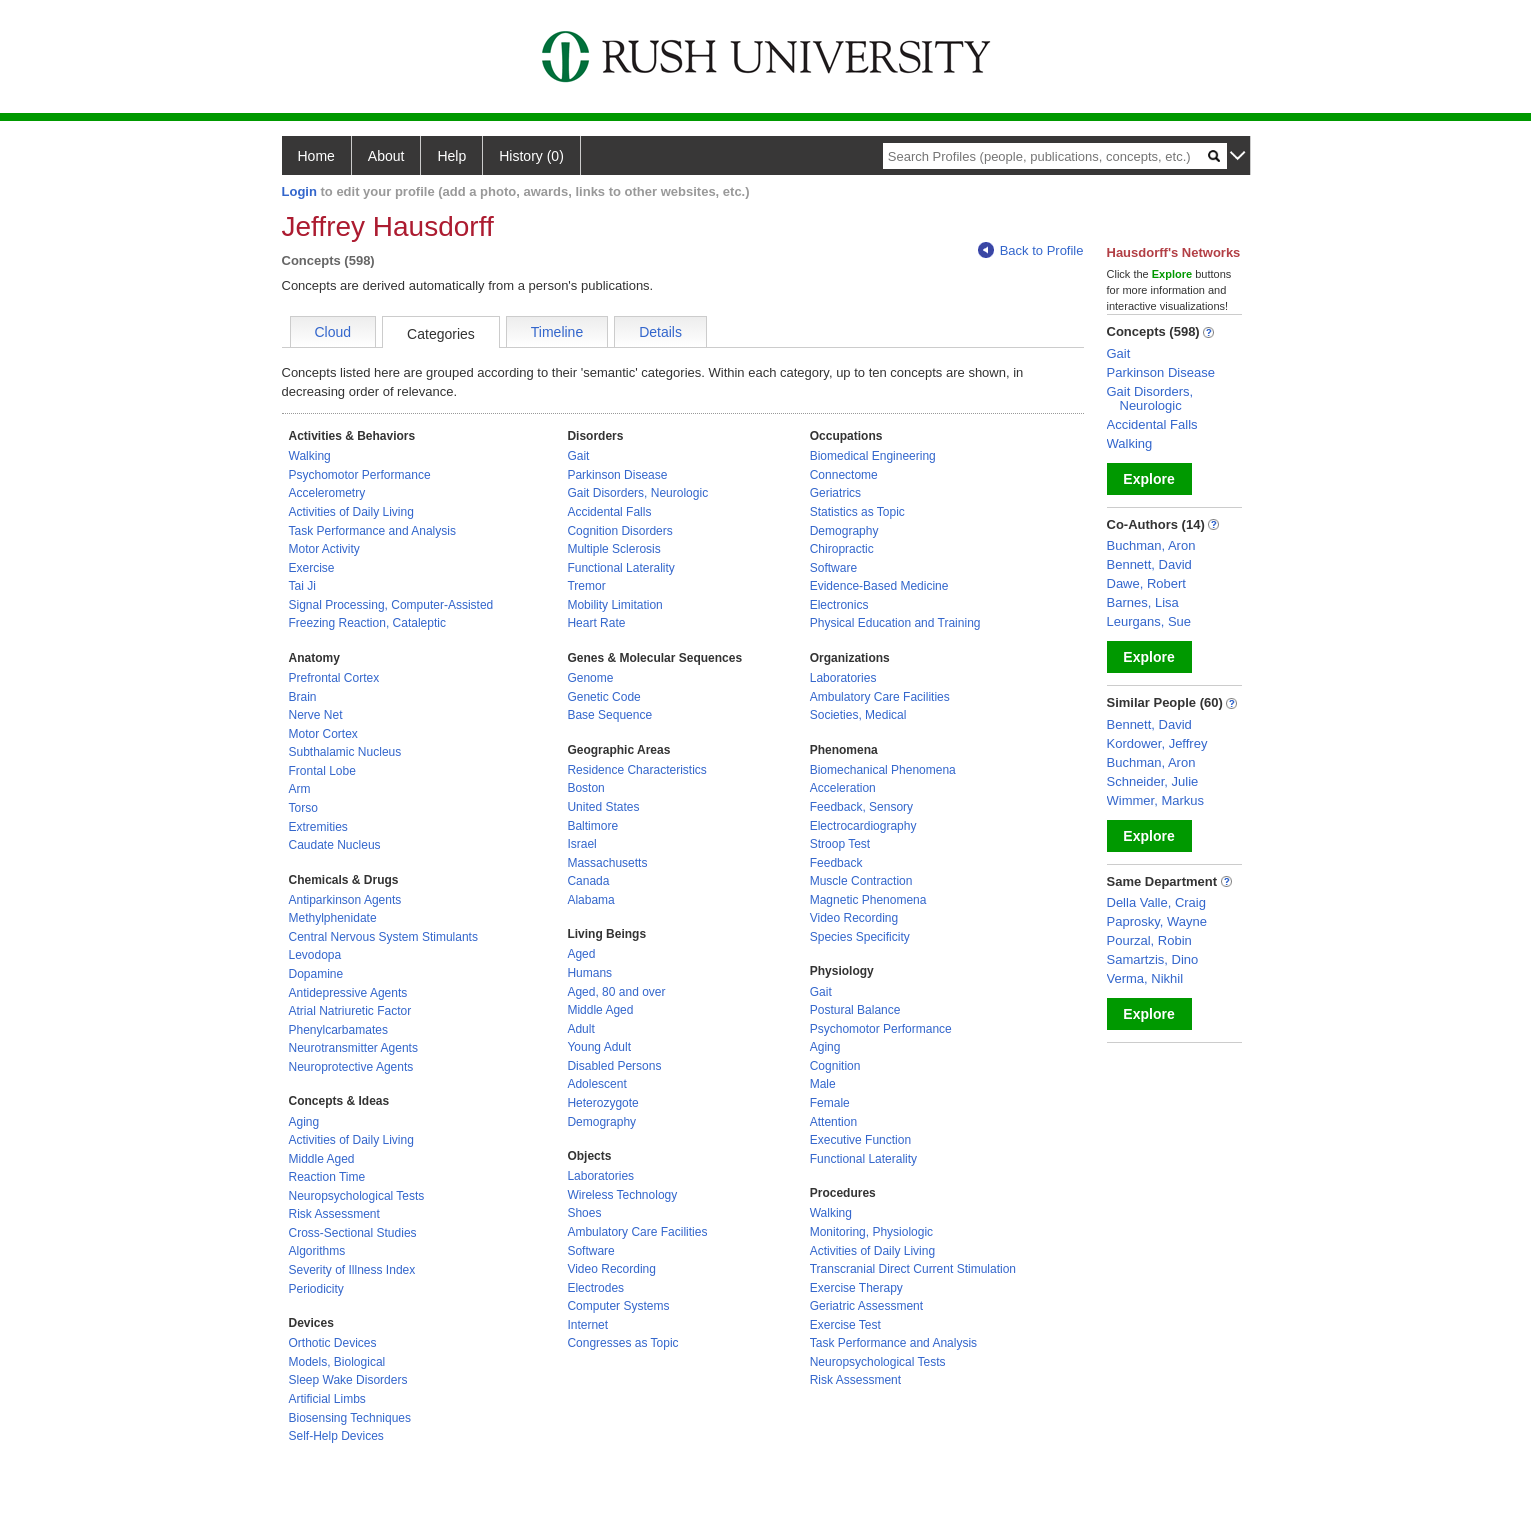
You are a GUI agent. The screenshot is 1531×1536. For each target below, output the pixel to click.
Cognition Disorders (619, 531)
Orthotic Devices (333, 1343)
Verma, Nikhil (1145, 978)
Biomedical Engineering (873, 456)
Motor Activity (324, 549)
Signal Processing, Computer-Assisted (391, 605)
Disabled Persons (614, 1066)
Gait (578, 456)
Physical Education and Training (895, 623)
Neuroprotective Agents (351, 1067)
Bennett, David (1149, 564)
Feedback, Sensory (861, 807)
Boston (585, 788)
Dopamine (316, 974)
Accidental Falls (609, 512)
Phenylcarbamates (338, 1030)
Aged (581, 954)
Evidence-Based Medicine (879, 586)
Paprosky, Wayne (1157, 921)
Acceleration (843, 788)
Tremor (586, 586)
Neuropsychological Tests (357, 1196)
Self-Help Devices (336, 1436)
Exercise (312, 568)
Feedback (836, 863)
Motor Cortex (323, 734)
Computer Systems (618, 1306)
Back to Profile (1031, 250)
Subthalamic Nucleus (345, 752)
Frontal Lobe (322, 771)
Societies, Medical (858, 715)
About (386, 156)
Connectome (844, 475)
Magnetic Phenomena (868, 900)
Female (830, 1103)
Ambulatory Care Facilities (637, 1232)
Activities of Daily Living (351, 512)
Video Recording (611, 1269)
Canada (588, 881)
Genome (590, 678)
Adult (580, 1029)
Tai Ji (302, 586)
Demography (601, 1122)
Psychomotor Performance (360, 475)
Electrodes (595, 1288)
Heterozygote (602, 1103)
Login (299, 191)
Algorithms (317, 1251)
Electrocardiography (863, 826)
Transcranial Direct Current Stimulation (913, 1269)
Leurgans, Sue (1149, 621)
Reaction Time (327, 1177)
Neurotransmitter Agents (353, 1048)
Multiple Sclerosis (613, 549)
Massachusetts (607, 863)
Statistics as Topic (857, 512)
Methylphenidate (333, 918)
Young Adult (599, 1047)
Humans (589, 973)
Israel (581, 844)
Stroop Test (840, 844)
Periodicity (316, 1289)
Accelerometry (327, 493)
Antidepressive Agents (348, 993)
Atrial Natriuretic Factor (350, 1011)
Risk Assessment (334, 1214)
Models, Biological (337, 1362)
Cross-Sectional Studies (353, 1233)
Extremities (318, 827)
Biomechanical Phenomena (883, 770)
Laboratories (600, 1176)
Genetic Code (603, 697)
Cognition (835, 1066)
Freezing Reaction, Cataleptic (367, 623)
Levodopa (315, 955)
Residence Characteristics (636, 770)
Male (823, 1084)
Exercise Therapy (856, 1288)
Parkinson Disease (617, 475)
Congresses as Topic (622, 1343)
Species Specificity (860, 937)
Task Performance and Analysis (372, 531)
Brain (303, 697)
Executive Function (860, 1140)
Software (590, 1251)
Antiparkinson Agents (345, 900)
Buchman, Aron (1151, 545)
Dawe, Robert (1146, 583)
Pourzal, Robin (1149, 940)
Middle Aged (322, 1159)
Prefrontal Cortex (334, 678)
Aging (304, 1122)
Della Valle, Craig (1156, 902)
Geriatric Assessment (866, 1306)
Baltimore (592, 826)
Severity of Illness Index (352, 1270)
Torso (303, 808)
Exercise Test (845, 1325)
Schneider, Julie (1153, 781)
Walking (310, 456)
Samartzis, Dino (1153, 959)
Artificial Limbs (327, 1399)
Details (660, 332)
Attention (833, 1122)
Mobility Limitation (614, 605)
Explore (1148, 479)
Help (451, 156)
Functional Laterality (620, 568)
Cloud (333, 332)
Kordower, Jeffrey (1157, 743)
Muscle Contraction (861, 881)
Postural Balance (855, 1010)
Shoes (584, 1213)
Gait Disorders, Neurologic (637, 493)
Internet (587, 1325)
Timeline (557, 332)
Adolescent (596, 1084)
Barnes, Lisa (1143, 602)
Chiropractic (842, 549)
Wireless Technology (622, 1195)
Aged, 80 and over (616, 992)
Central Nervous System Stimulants (383, 937)
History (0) (531, 156)
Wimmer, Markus (1156, 800)
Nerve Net (316, 715)
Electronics (839, 605)
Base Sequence (609, 715)
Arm (300, 789)
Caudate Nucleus (335, 845)
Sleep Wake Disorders (348, 1380)
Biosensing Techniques (350, 1418)
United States (603, 807)
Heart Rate (596, 623)
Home (316, 156)
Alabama (590, 900)
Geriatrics (835, 493)
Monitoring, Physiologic (871, 1232)
